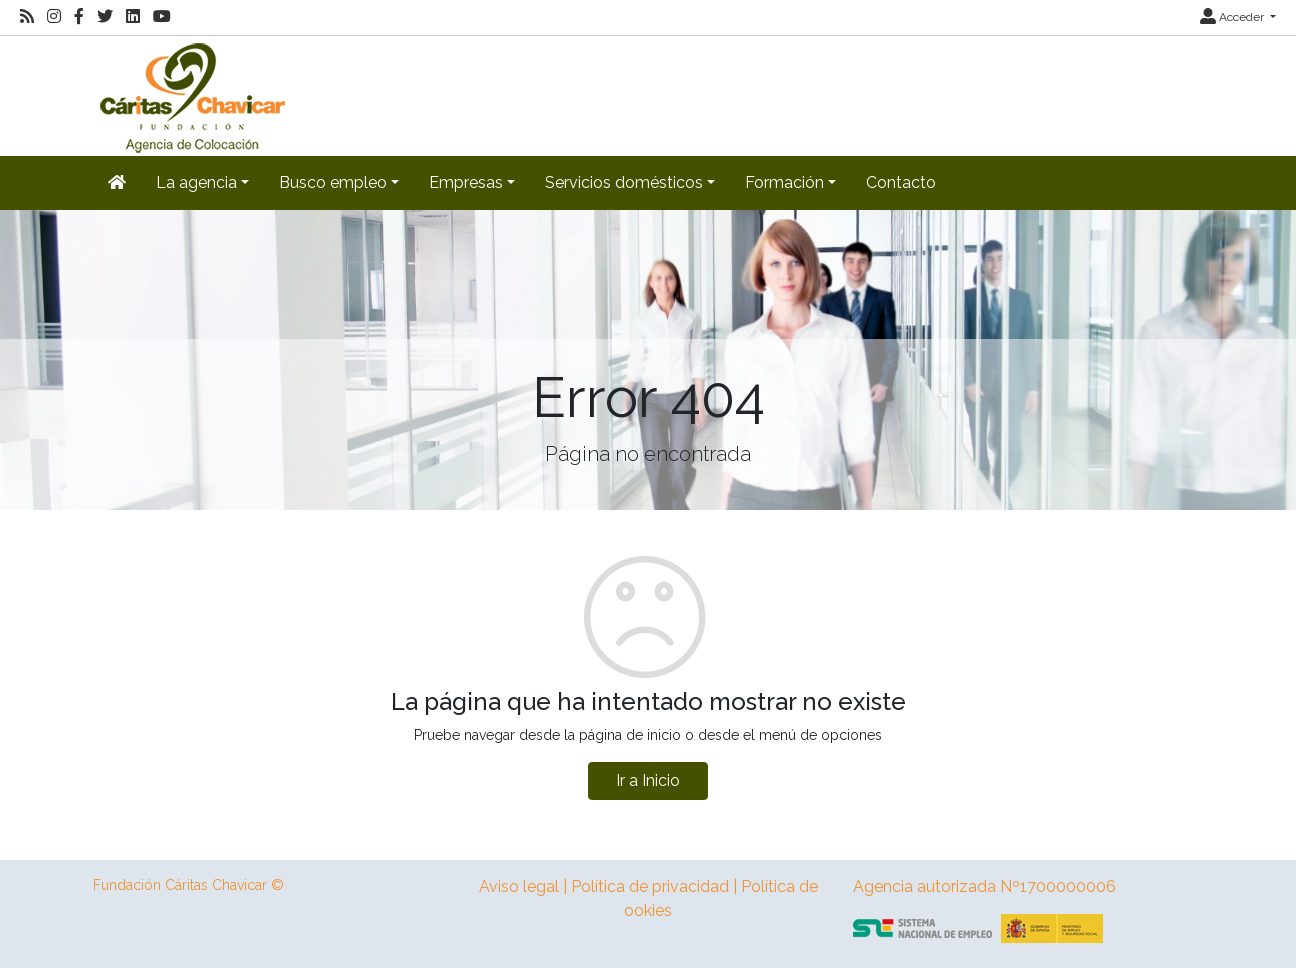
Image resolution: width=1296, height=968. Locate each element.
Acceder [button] (1233, 17)
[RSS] (27, 17)
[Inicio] (190, 94)
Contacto (901, 182)
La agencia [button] (196, 182)
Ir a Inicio (648, 780)
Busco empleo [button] (333, 182)
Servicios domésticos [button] (624, 182)
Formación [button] (784, 182)
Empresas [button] (466, 182)
